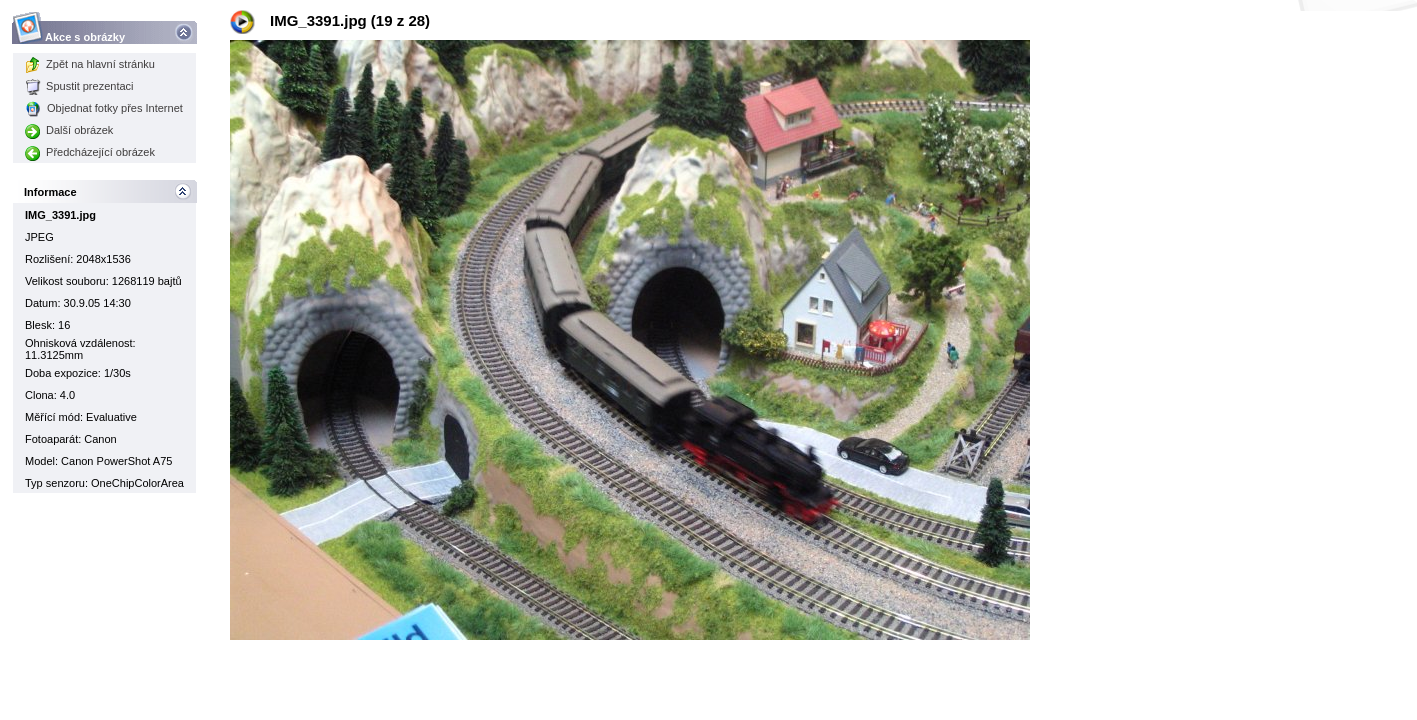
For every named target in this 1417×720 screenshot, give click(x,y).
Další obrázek (69, 130)
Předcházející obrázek (90, 152)
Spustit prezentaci (79, 86)
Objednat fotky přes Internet (104, 108)
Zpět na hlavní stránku (90, 64)
